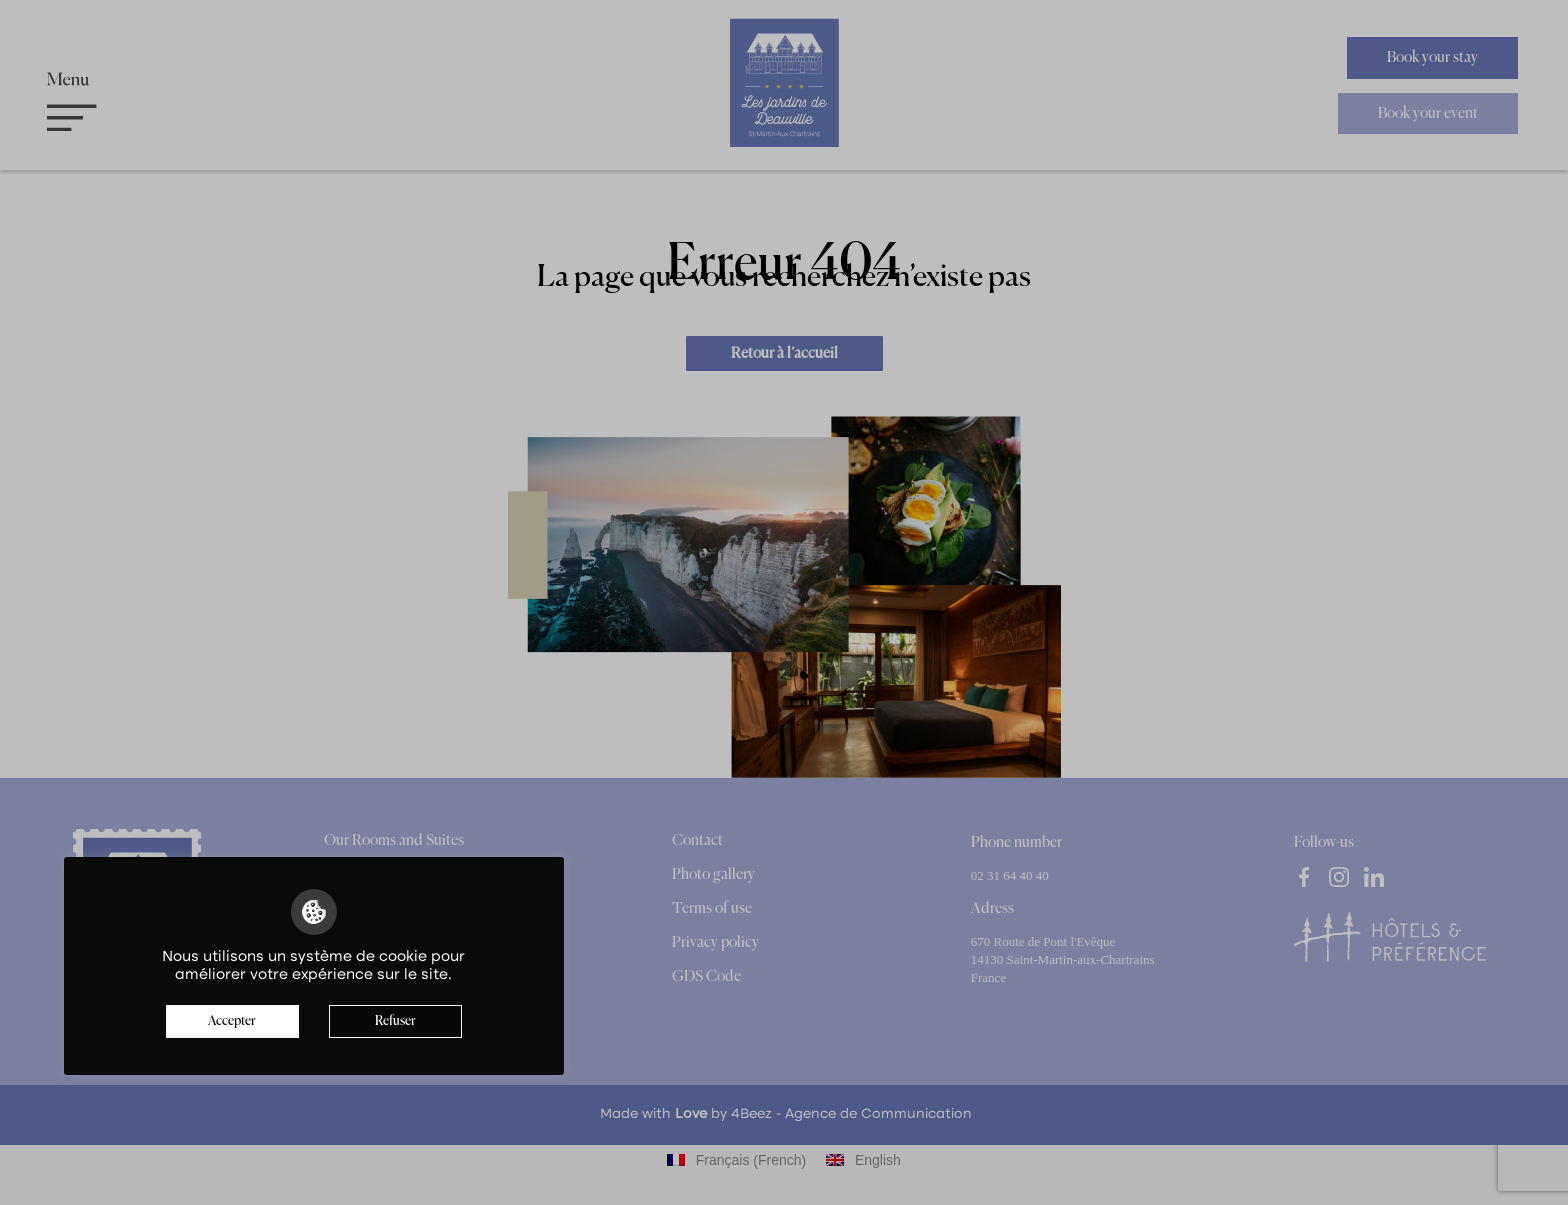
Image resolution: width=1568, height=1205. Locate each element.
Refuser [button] (395, 1021)
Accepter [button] (232, 1021)
